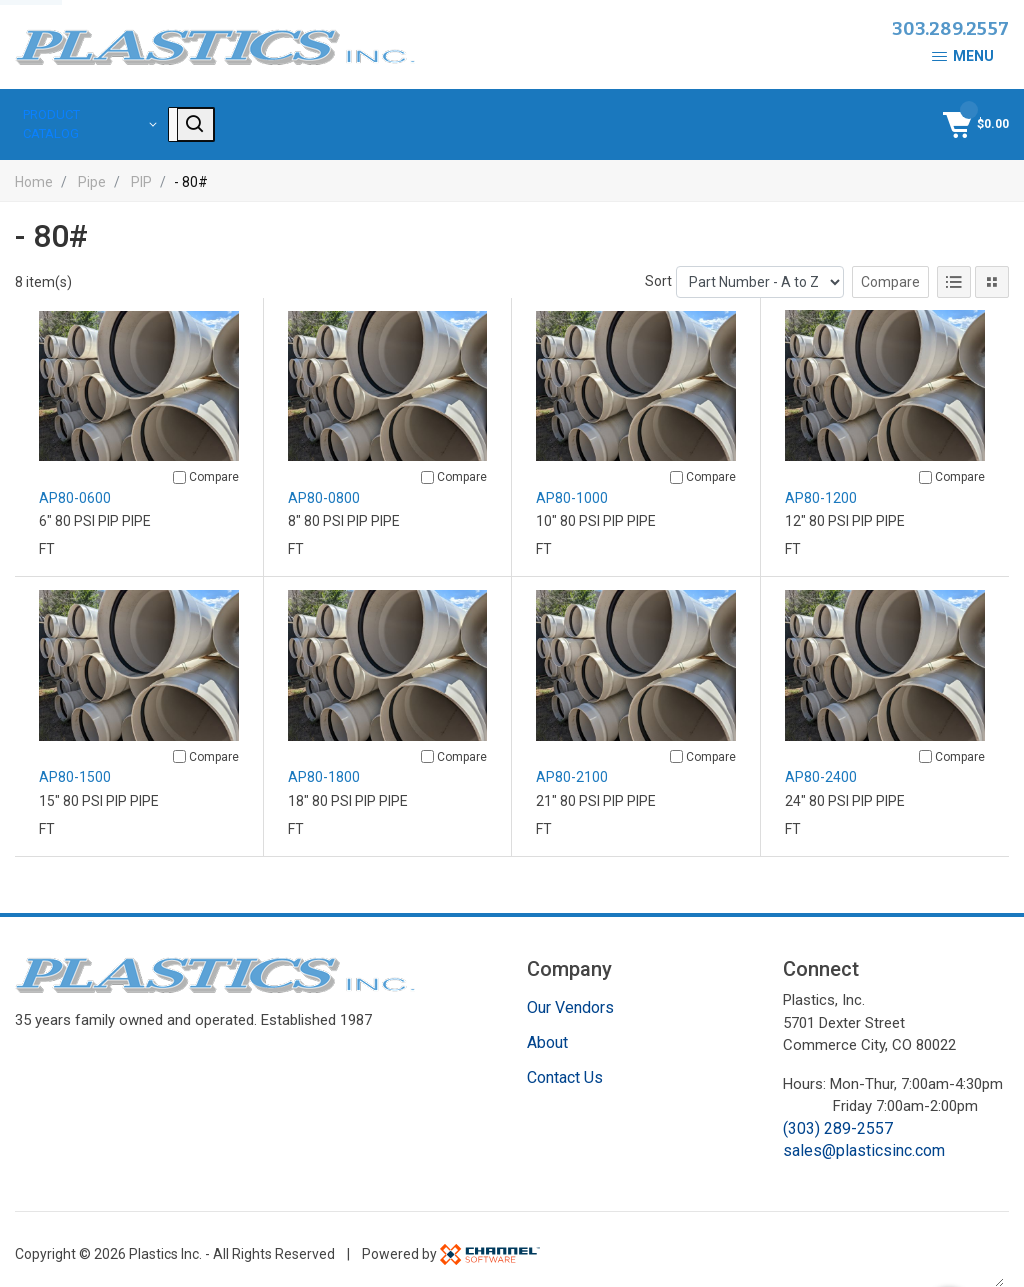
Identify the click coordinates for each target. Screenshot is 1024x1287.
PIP (141, 171)
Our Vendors (570, 997)
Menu (963, 56)
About (547, 1032)
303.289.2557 (950, 29)
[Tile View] (992, 272)
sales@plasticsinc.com (864, 1140)
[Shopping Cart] (973, 119)
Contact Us (565, 1067)
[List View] (954, 272)
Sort (658, 271)
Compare (890, 272)
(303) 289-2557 (838, 1118)
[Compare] (179, 467)
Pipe (92, 171)
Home (34, 171)
